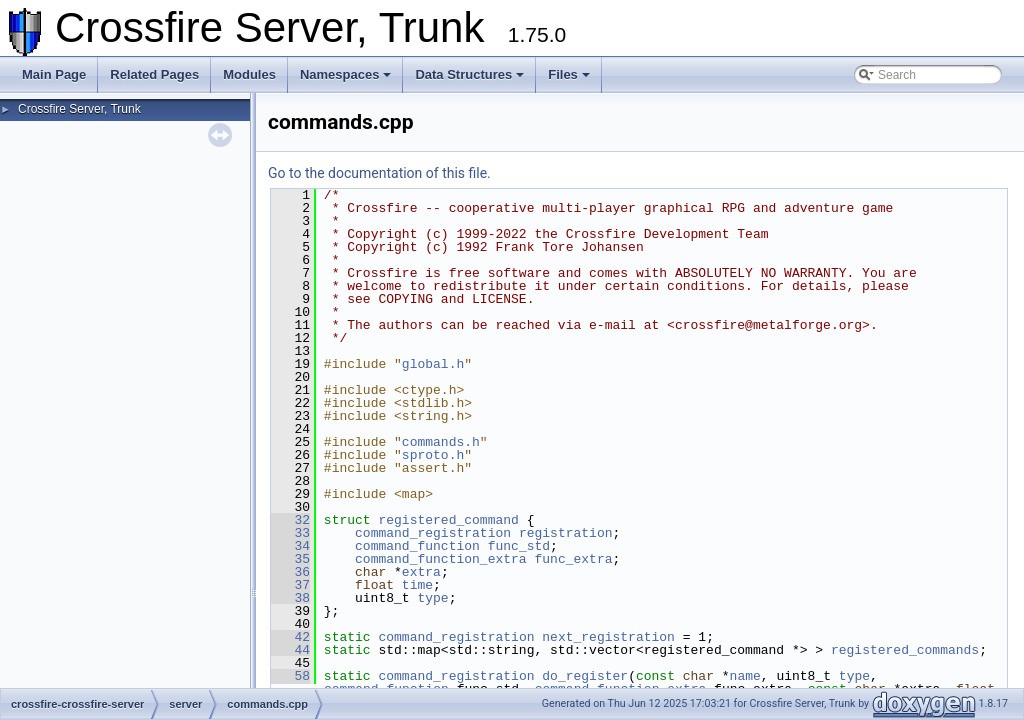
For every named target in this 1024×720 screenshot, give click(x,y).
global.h (433, 364)
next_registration (608, 637)
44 (290, 650)
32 (290, 520)
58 (290, 676)
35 (290, 559)
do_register (585, 676)
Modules (249, 74)
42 (290, 637)
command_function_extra (441, 559)
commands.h (441, 442)
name (745, 676)
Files (569, 74)
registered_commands (905, 650)
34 (290, 546)
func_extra (573, 559)
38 (290, 598)
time (417, 585)
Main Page (54, 74)
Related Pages (154, 74)
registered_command (448, 520)
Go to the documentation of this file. (379, 173)
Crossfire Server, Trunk (79, 109)
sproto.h (433, 455)
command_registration (433, 533)
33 (290, 533)
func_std (519, 546)
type (432, 598)
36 (290, 572)
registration (566, 533)
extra (421, 572)
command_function (417, 546)
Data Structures (469, 74)
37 (290, 585)
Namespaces (346, 74)
